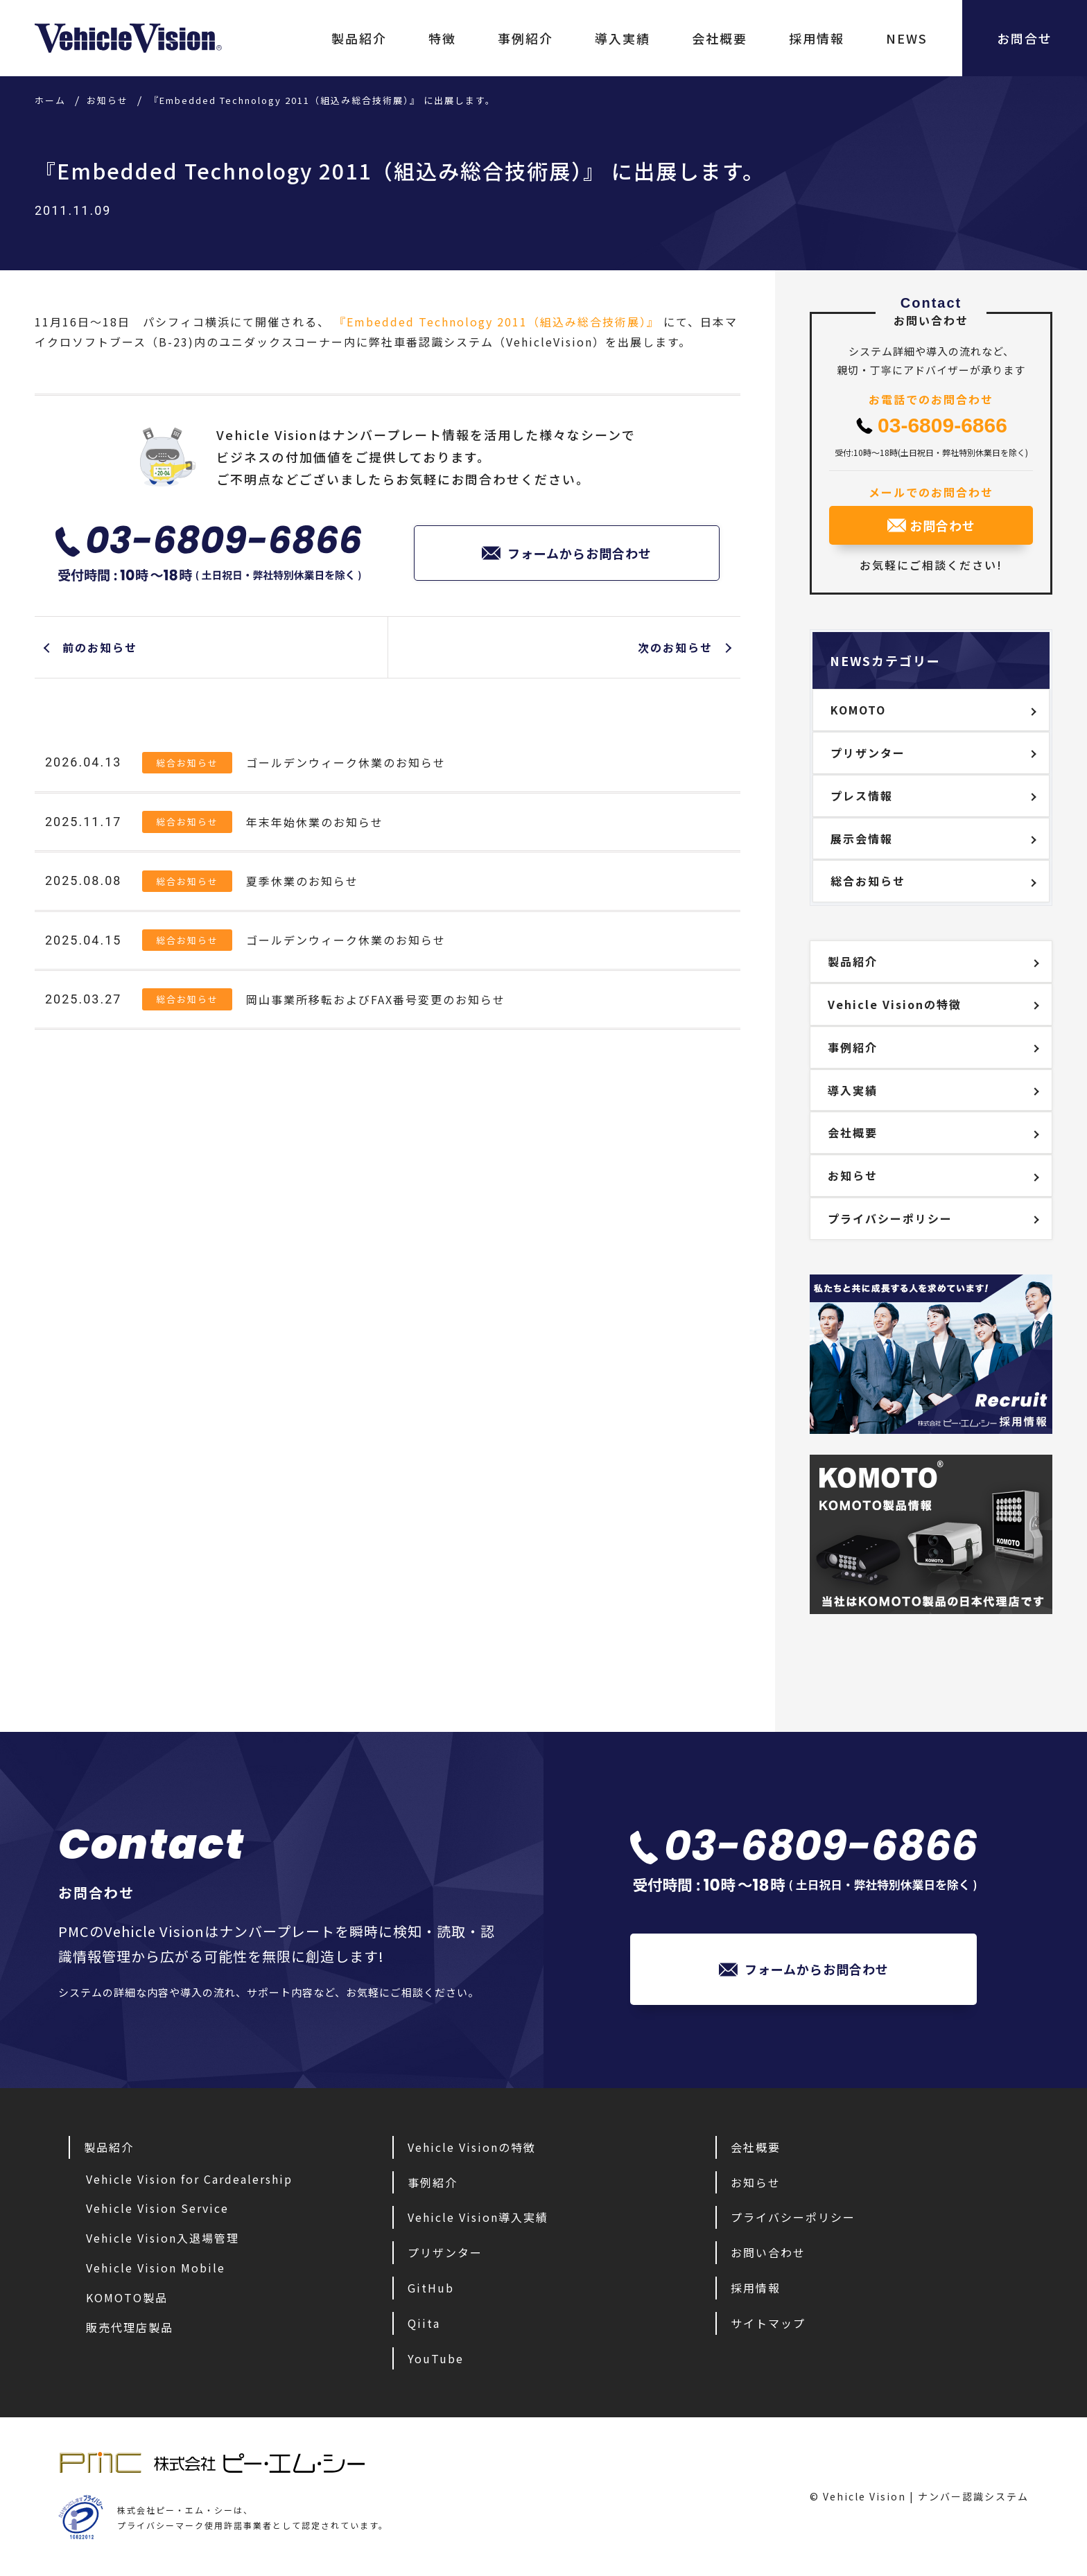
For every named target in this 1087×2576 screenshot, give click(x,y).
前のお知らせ (99, 647)
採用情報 (816, 38)
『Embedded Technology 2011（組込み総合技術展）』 (496, 321)
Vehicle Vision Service (157, 2208)
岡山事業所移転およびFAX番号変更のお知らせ (375, 999)
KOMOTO (858, 709)
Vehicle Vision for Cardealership (189, 2179)
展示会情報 (862, 838)
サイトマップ (768, 2323)
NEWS (907, 38)
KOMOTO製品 (127, 2297)
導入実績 (622, 38)
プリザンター (868, 752)
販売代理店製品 (129, 2327)
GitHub (431, 2287)
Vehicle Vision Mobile (155, 2267)
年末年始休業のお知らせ (314, 822)
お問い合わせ (768, 2252)
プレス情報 (862, 795)
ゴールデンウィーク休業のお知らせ (346, 762)
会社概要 (719, 38)
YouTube (436, 2358)
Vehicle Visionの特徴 (895, 1004)
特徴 (442, 38)
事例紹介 (525, 38)
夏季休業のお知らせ (302, 881)
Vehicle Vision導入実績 (478, 2217)
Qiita (424, 2323)
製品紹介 (359, 38)
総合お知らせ (187, 762)
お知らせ (853, 1175)
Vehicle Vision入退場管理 (162, 2237)
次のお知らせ (675, 647)
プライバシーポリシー (890, 1218)
